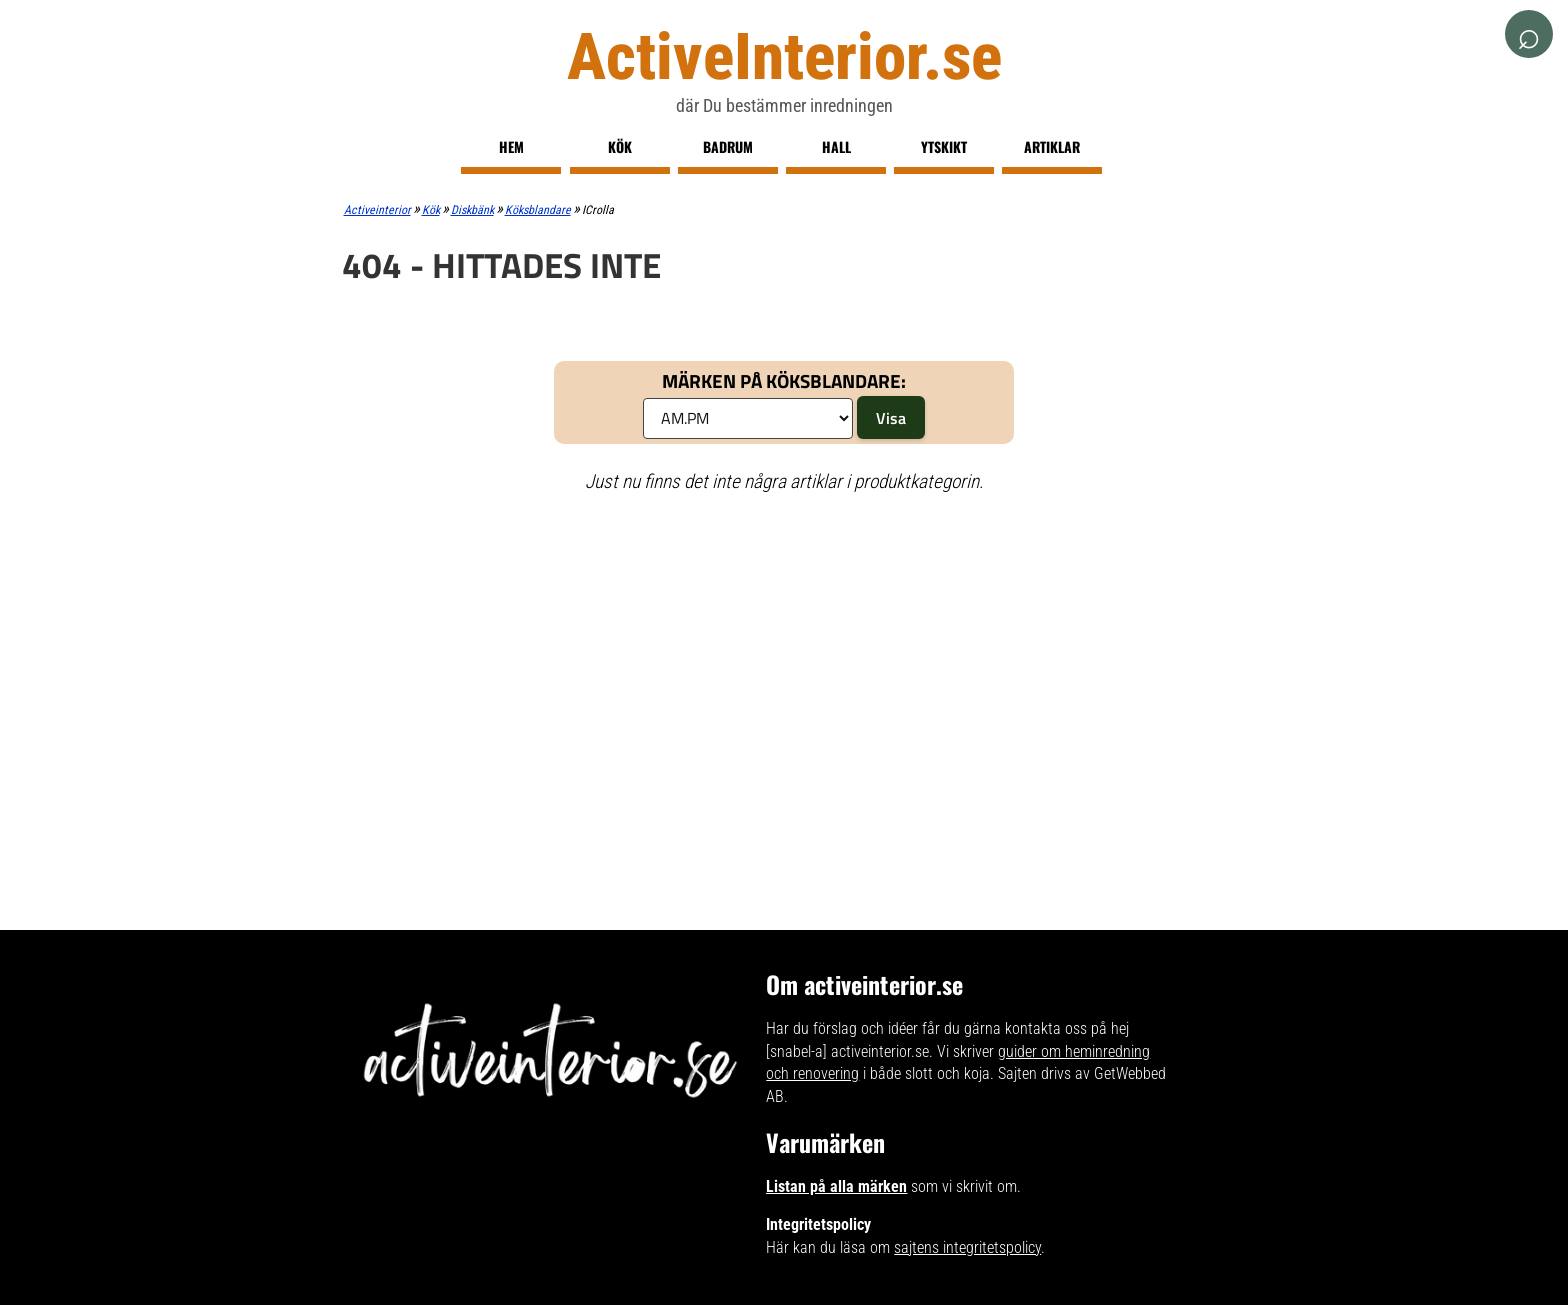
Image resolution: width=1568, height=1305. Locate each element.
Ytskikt (944, 146)
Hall (836, 146)
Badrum (728, 146)
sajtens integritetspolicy (967, 1247)
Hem (511, 146)
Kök (620, 146)
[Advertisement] (784, 655)
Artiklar (1052, 146)
